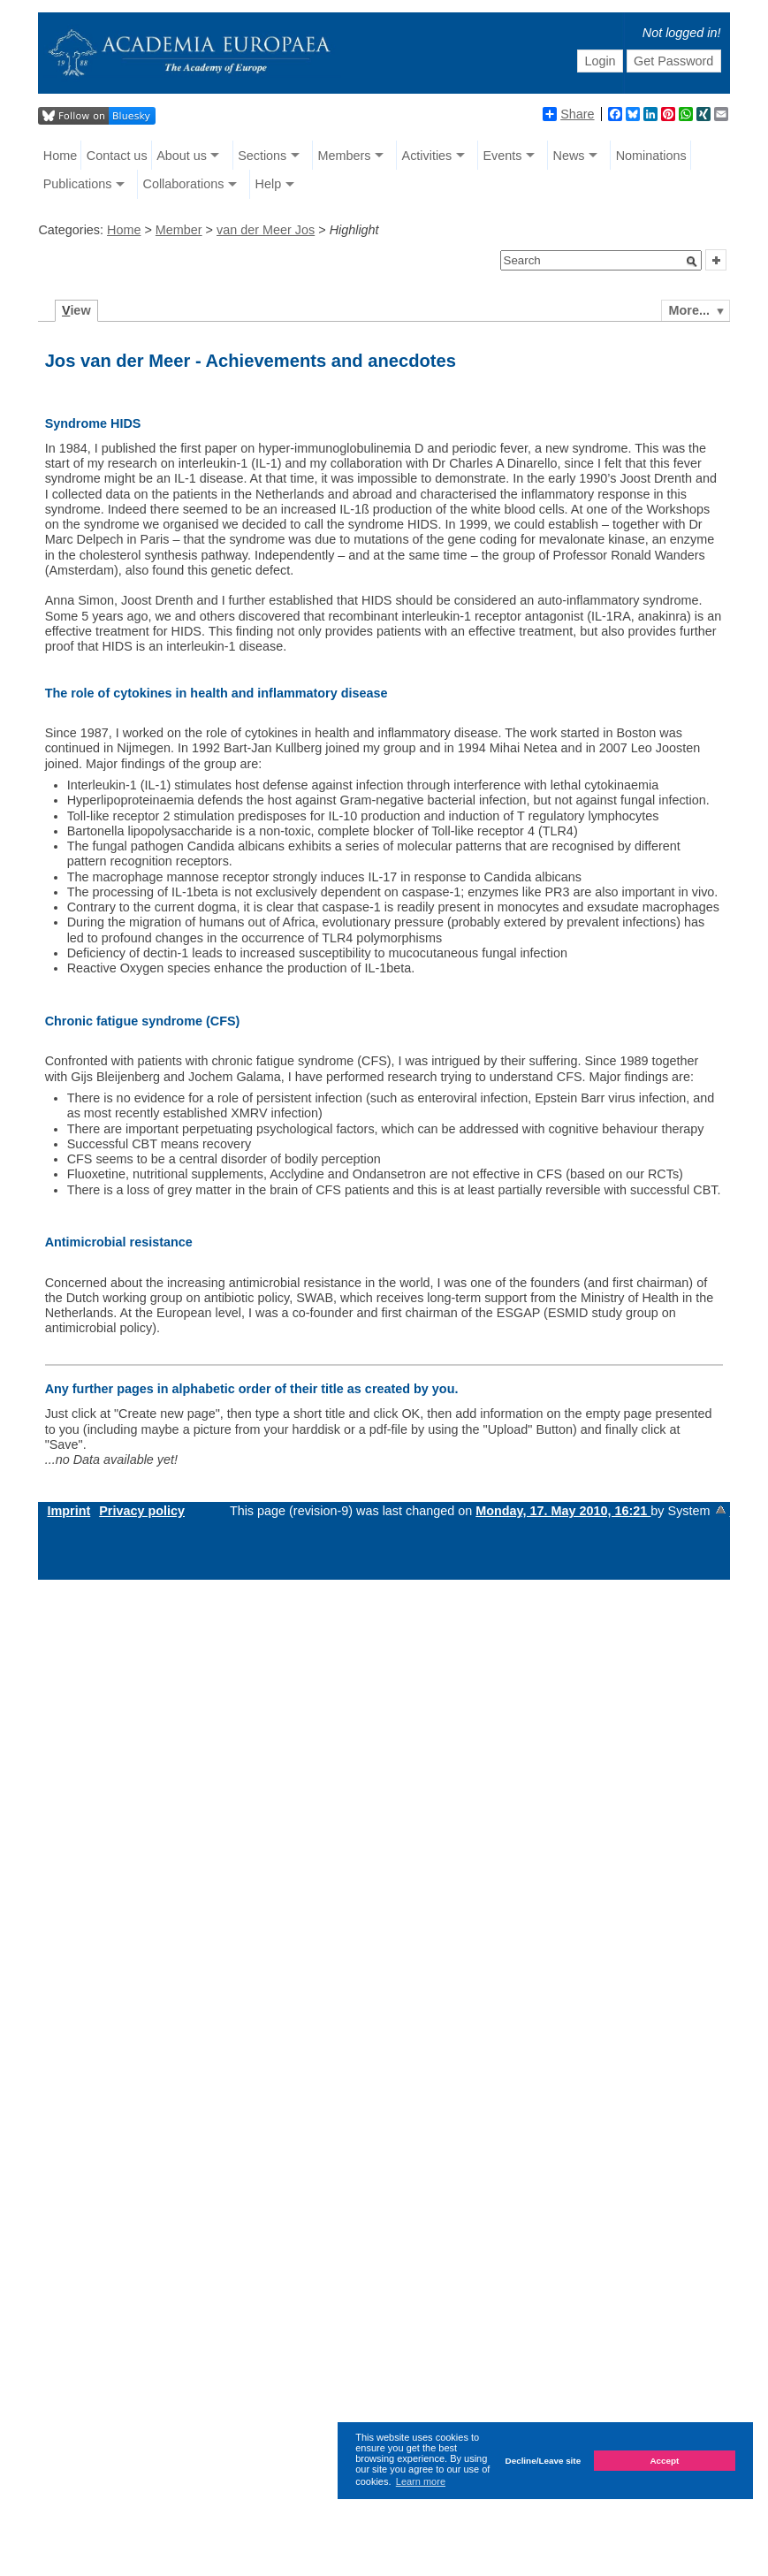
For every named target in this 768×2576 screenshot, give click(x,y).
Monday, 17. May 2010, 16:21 (562, 1511)
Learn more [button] (420, 2481)
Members (343, 156)
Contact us (117, 156)
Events (502, 156)
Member (179, 230)
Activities (427, 156)
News (569, 156)
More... (689, 310)
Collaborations (183, 184)
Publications (77, 184)
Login (599, 61)
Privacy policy (142, 1511)
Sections (262, 156)
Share (568, 114)
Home (60, 156)
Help (268, 184)
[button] (692, 262)
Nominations (651, 156)
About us (181, 156)
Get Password (673, 61)
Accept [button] (664, 2460)
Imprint (68, 1511)
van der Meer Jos (266, 230)
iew (76, 310)
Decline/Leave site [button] (544, 2460)
